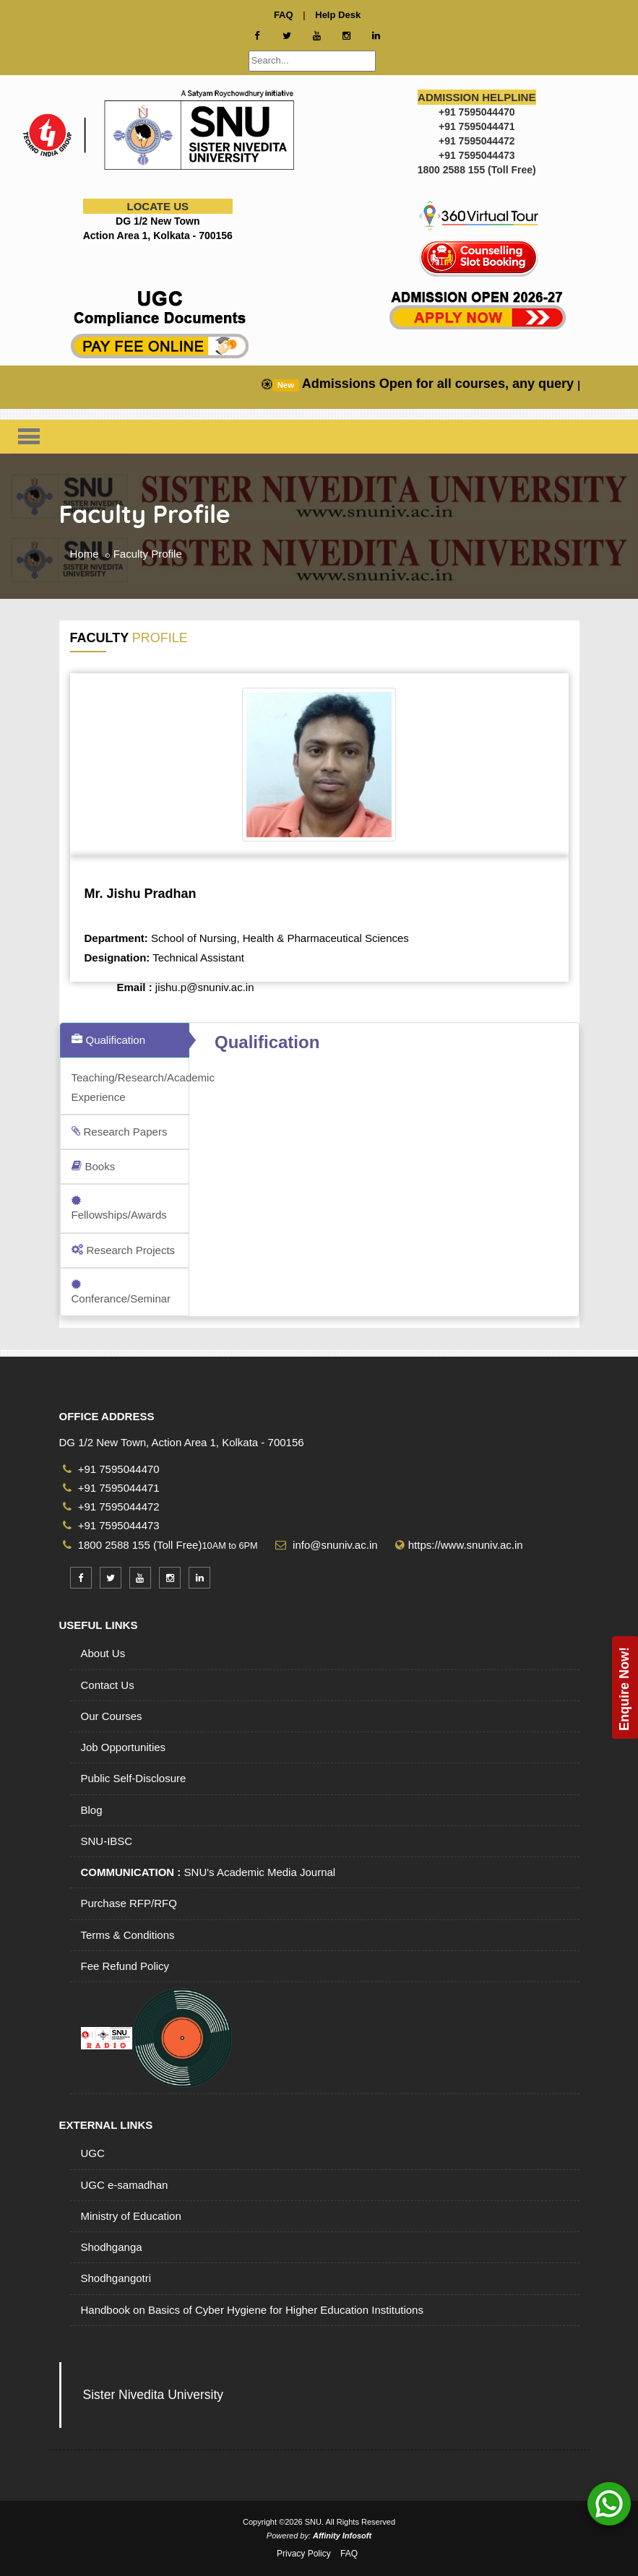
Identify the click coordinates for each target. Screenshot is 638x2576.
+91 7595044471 (111, 1488)
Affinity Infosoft (342, 2535)
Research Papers (120, 1131)
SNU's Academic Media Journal (208, 1872)
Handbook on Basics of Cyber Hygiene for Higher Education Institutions (252, 2310)
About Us (103, 1653)
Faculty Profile (147, 554)
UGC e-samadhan (124, 2185)
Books (94, 1166)
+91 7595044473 (111, 1525)
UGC (93, 2153)
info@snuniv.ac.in (334, 1545)
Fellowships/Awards (119, 1208)
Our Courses (111, 1716)
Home (84, 554)
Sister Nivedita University (153, 2394)
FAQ (349, 2554)
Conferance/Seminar (121, 1292)
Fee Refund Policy (125, 1966)
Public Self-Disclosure (133, 1778)
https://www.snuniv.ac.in (465, 1545)
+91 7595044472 (111, 1506)
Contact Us (107, 1685)
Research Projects (124, 1250)
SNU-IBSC (107, 1841)
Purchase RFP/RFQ (129, 1903)
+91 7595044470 (111, 1469)
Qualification (109, 1040)
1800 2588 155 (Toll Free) (132, 1545)
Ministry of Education (131, 2216)
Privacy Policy (304, 2554)
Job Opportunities (123, 1747)
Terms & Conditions (128, 1935)
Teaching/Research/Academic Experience (131, 1086)
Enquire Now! (624, 1689)
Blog (92, 1810)
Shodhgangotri (116, 2278)
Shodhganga (111, 2247)
